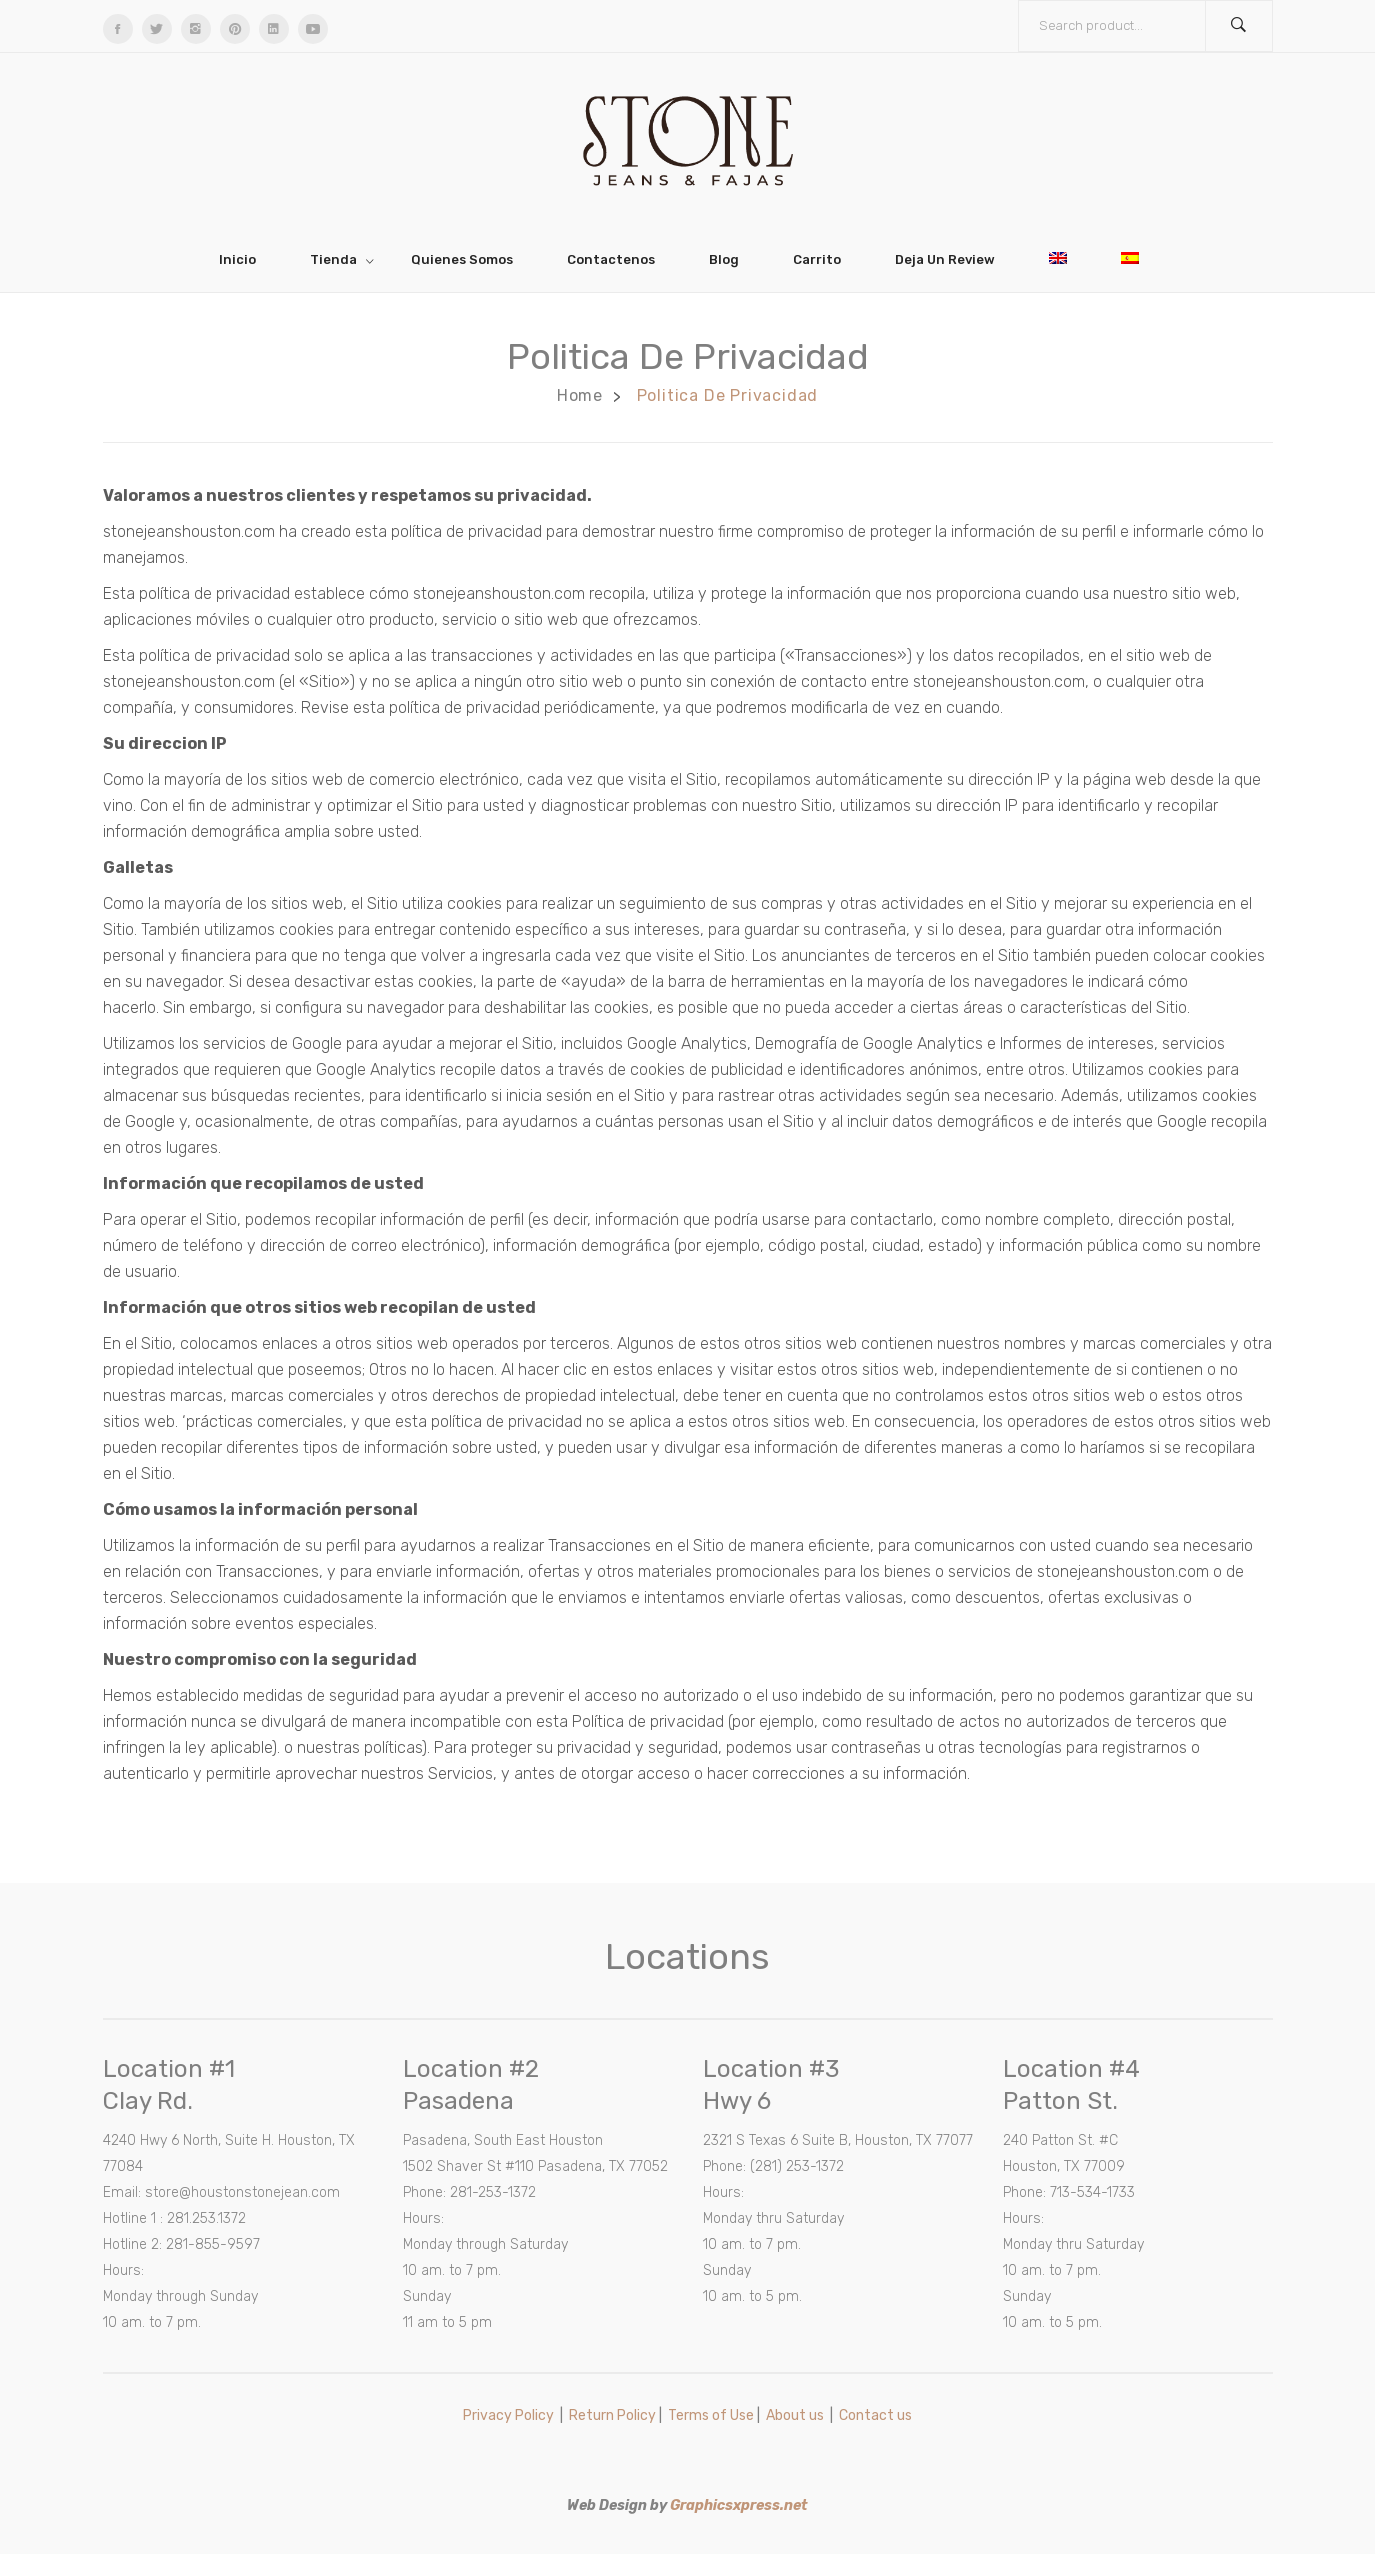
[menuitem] (246, 259)
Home (580, 395)
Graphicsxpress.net (739, 2505)
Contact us (875, 2415)
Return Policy (612, 2415)
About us (795, 2415)
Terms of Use (711, 2415)
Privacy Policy (508, 2415)
